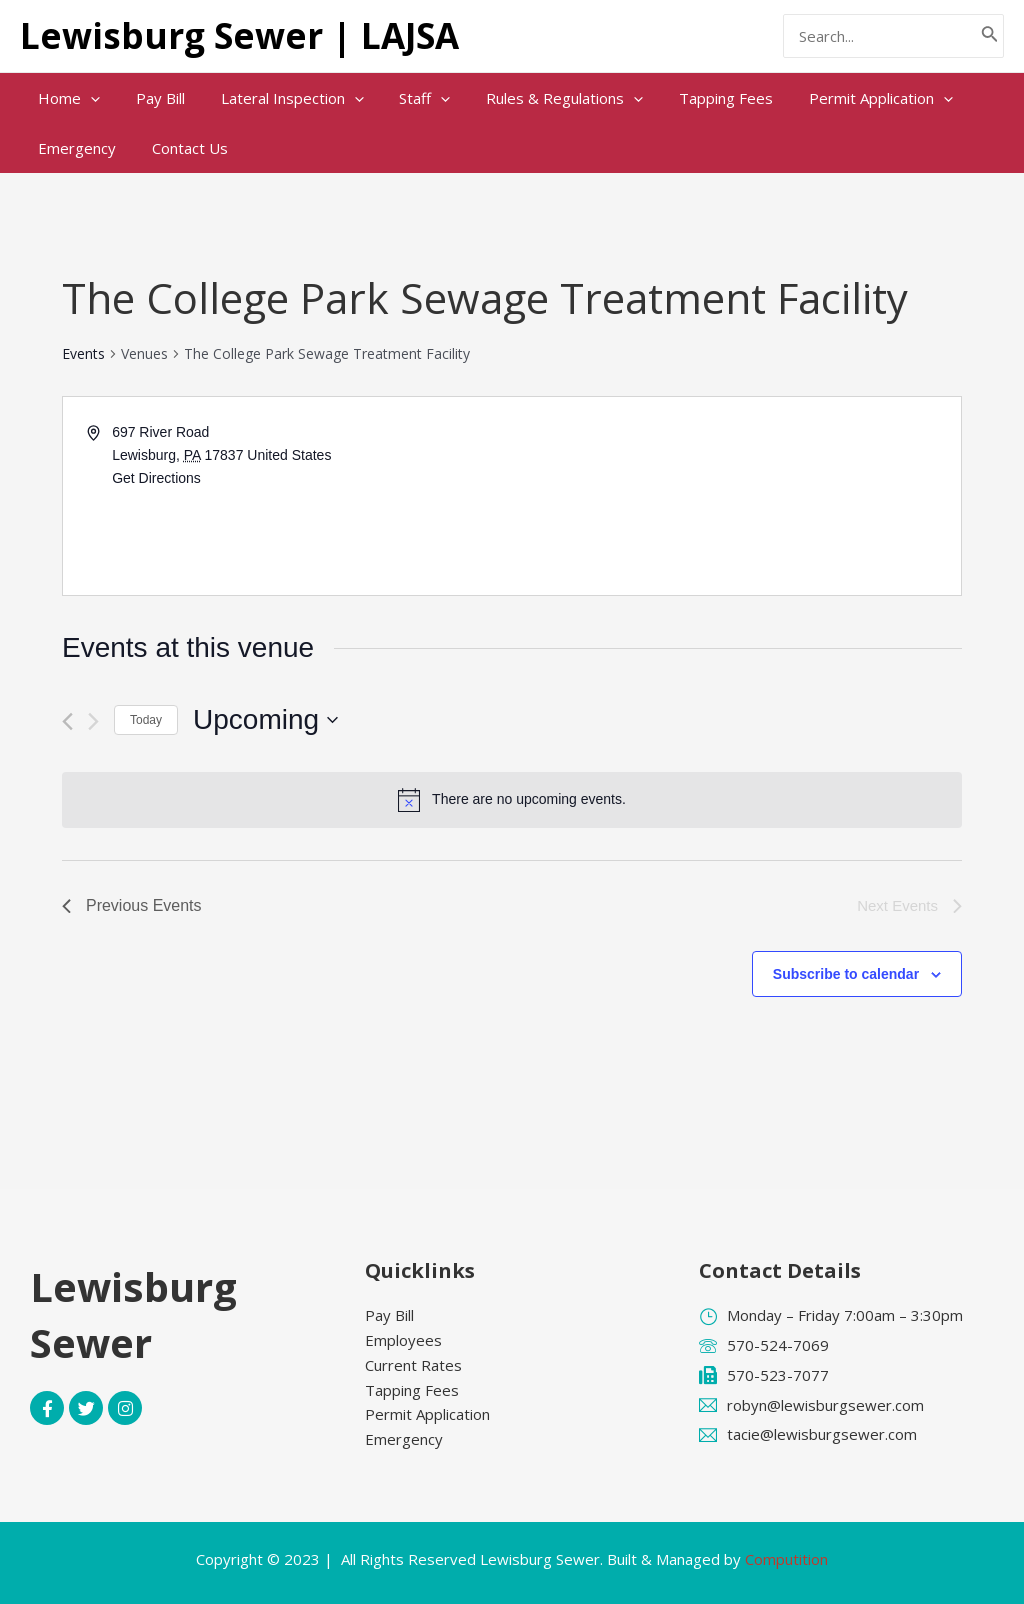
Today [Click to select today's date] (146, 720)
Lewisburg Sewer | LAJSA (239, 35)
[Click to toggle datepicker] (265, 720)
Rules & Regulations (538, 98)
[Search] (990, 36)
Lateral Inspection (277, 98)
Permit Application (843, 98)
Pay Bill (151, 98)
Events (83, 353)
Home (66, 98)
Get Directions (156, 478)
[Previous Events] (67, 721)
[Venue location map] (735, 496)
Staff (404, 98)
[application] (87, 98)
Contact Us (181, 148)
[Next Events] (93, 721)
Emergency (74, 148)
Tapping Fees (694, 98)
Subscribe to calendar (846, 974)
